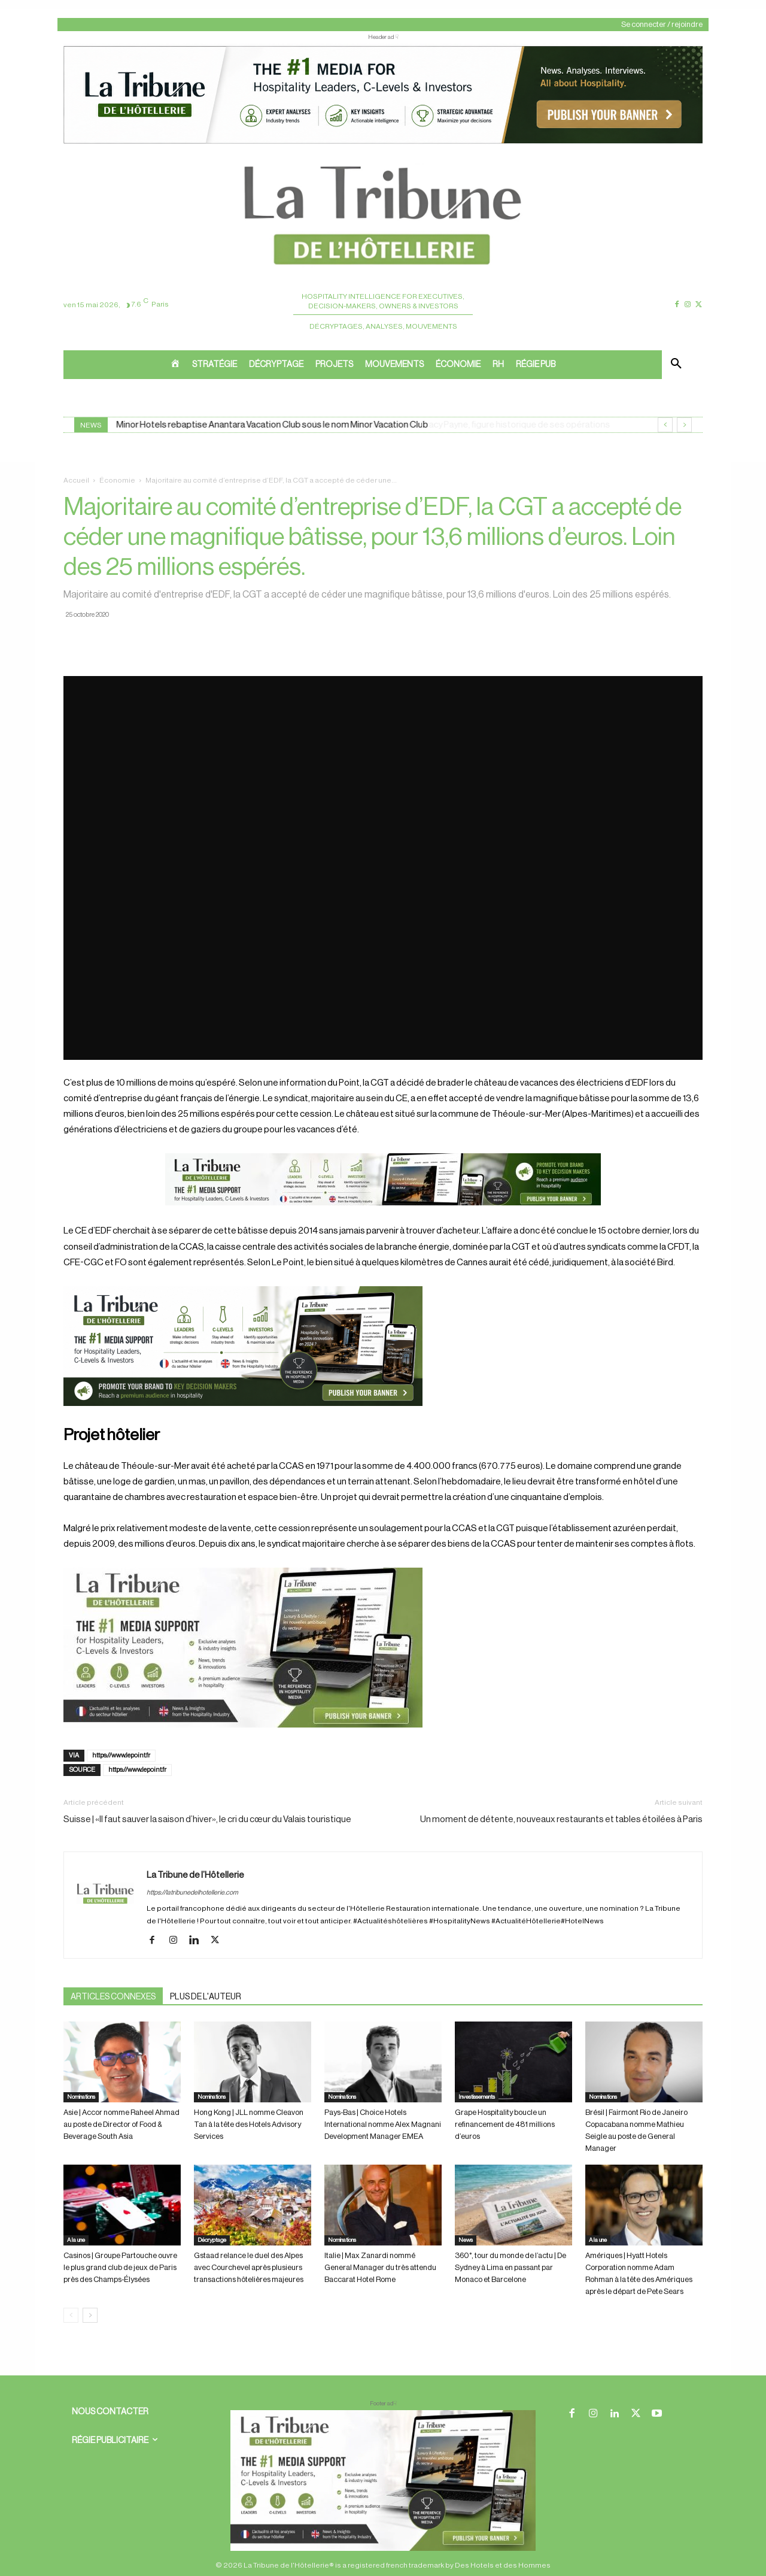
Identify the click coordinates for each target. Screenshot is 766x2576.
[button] (676, 364)
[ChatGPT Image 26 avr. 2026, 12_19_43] (383, 142)
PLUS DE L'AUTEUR (205, 1997)
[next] (684, 424)
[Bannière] (383, 1215)
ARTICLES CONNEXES (113, 1997)
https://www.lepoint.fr (121, 1755)
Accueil (76, 480)
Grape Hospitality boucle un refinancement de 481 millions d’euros (505, 2124)
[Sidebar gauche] (383, 1648)
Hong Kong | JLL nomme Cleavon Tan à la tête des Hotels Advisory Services (248, 2124)
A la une (76, 2240)
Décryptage (211, 2240)
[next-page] (90, 2315)
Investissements (476, 2097)
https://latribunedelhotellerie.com (192, 1892)
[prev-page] (70, 2315)
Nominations (81, 2097)
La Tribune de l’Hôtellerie (195, 1875)
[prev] (665, 424)
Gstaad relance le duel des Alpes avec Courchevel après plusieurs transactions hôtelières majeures (248, 2267)
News (465, 2240)
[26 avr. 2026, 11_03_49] (383, 1346)
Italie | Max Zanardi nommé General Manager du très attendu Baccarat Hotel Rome (380, 2267)
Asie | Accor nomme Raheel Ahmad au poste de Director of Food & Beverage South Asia (121, 2124)
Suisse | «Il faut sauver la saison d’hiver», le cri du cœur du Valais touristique (207, 1819)
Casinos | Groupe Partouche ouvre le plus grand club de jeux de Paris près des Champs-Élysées (120, 2267)
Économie (117, 480)
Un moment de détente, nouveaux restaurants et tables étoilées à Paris (561, 1819)
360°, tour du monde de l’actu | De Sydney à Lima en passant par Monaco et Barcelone (510, 2267)
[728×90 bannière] (383, 2480)
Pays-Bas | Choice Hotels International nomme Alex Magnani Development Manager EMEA (382, 2124)
